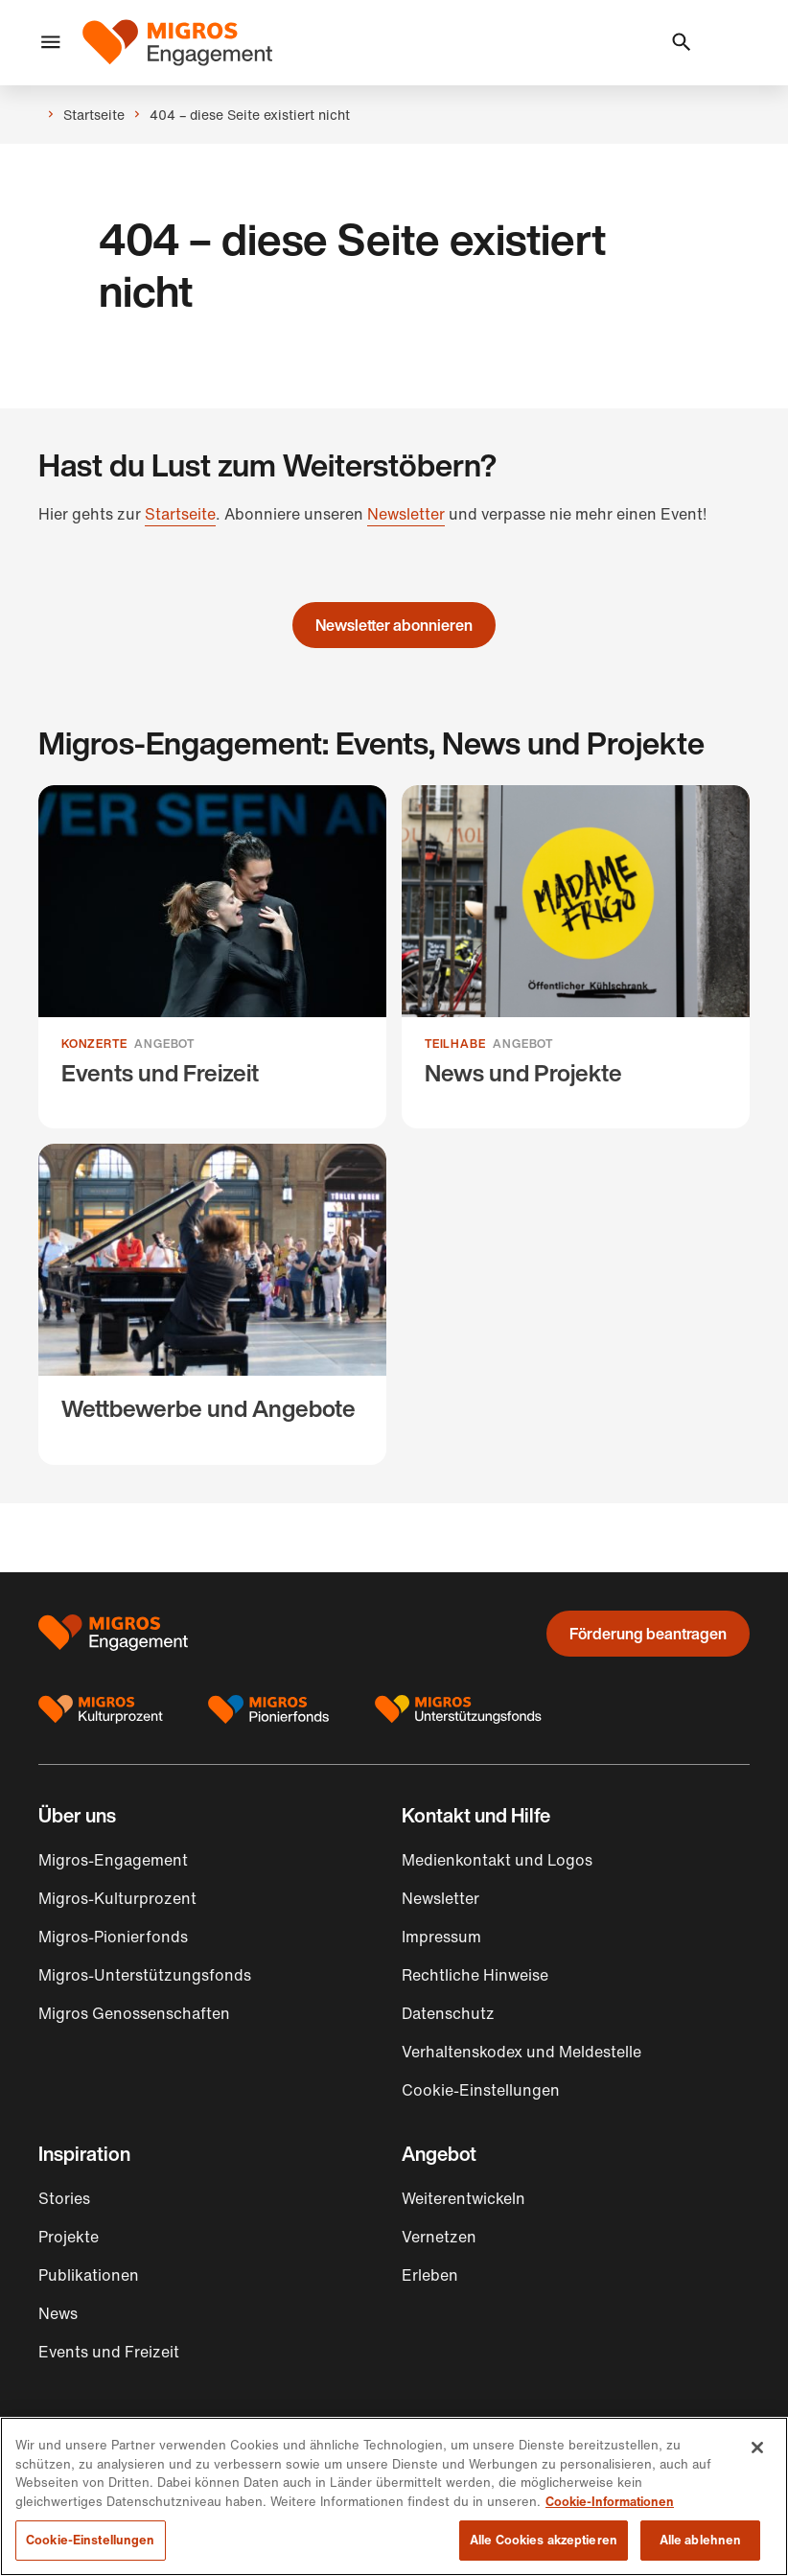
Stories (64, 2198)
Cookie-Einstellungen (90, 2540)
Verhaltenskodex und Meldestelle (521, 2051)
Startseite (180, 513)
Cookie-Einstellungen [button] (481, 2089)
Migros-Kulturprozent (117, 1898)
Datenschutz (448, 2013)
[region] (394, 2496)
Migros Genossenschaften (134, 2013)
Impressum (441, 1936)
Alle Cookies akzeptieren (543, 2540)
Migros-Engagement (113, 1859)
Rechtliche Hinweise (475, 1974)
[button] (51, 43)
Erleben (430, 2274)
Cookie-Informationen (609, 2502)
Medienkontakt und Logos (497, 1859)
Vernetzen (439, 2236)
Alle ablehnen (701, 2540)
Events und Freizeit (108, 2351)
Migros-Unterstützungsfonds (144, 1974)
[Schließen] (757, 2447)
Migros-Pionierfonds (113, 1936)
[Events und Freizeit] (212, 957)
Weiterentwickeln (463, 2198)
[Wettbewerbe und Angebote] (212, 1304)
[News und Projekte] (576, 957)
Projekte (68, 2236)
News (58, 2313)
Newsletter (406, 513)
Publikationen (88, 2274)
